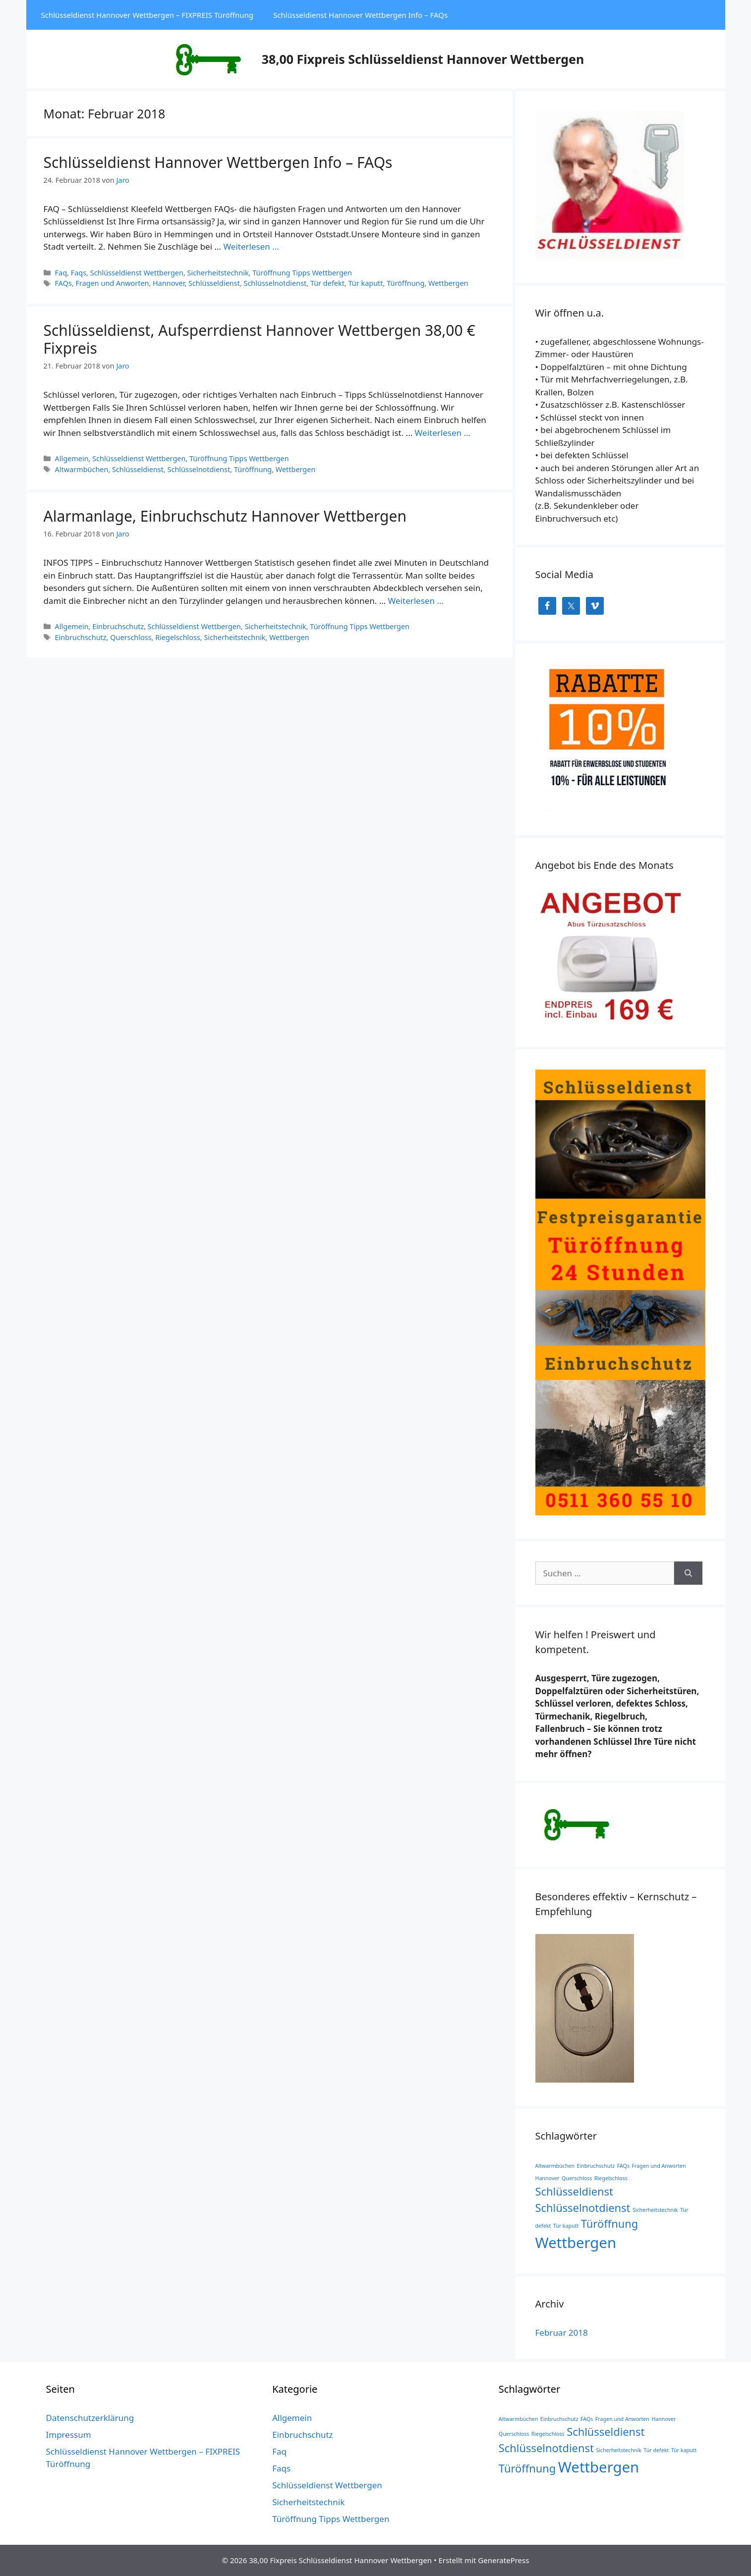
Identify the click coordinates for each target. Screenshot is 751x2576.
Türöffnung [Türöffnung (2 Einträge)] (609, 2223)
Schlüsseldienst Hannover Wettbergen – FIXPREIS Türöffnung (147, 15)
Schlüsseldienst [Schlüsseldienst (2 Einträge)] (574, 2191)
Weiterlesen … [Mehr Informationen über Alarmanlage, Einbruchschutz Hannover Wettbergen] (416, 600)
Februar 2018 (561, 2332)
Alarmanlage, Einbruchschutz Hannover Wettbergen (225, 516)
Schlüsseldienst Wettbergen (136, 272)
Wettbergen (448, 283)
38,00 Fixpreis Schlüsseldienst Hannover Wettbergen (423, 59)
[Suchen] (688, 1573)
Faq (61, 272)
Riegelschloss (177, 637)
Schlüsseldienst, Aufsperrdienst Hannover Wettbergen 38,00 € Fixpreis (259, 339)
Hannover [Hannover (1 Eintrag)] (547, 2178)
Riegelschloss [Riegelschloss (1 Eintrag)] (611, 2178)
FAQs (63, 283)
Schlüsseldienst (214, 283)
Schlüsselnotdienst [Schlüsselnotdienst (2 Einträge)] (583, 2207)
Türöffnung (405, 283)
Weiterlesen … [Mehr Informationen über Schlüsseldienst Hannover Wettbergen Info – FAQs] (251, 246)
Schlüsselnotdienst (275, 283)
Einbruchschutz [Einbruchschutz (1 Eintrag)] (596, 2165)
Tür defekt (327, 283)
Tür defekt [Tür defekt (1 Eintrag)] (656, 2450)
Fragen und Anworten (112, 283)
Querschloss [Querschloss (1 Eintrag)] (577, 2178)
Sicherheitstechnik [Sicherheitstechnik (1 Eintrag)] (655, 2209)
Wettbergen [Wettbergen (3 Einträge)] (576, 2243)
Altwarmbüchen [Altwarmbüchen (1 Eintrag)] (555, 2165)
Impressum (68, 2434)
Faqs (78, 272)
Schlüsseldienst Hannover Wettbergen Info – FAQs (360, 15)
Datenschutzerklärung (90, 2417)
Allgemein (72, 458)
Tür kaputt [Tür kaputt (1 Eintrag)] (566, 2225)
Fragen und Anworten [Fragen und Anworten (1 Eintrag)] (659, 2165)
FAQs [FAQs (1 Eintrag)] (623, 2165)
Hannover (168, 283)
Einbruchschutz (118, 626)
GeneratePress (503, 2560)
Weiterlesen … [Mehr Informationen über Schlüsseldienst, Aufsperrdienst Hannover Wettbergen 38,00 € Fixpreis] (442, 432)
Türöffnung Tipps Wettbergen (302, 272)
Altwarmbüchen (82, 469)
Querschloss (130, 637)
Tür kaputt (365, 283)
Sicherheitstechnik (218, 272)
